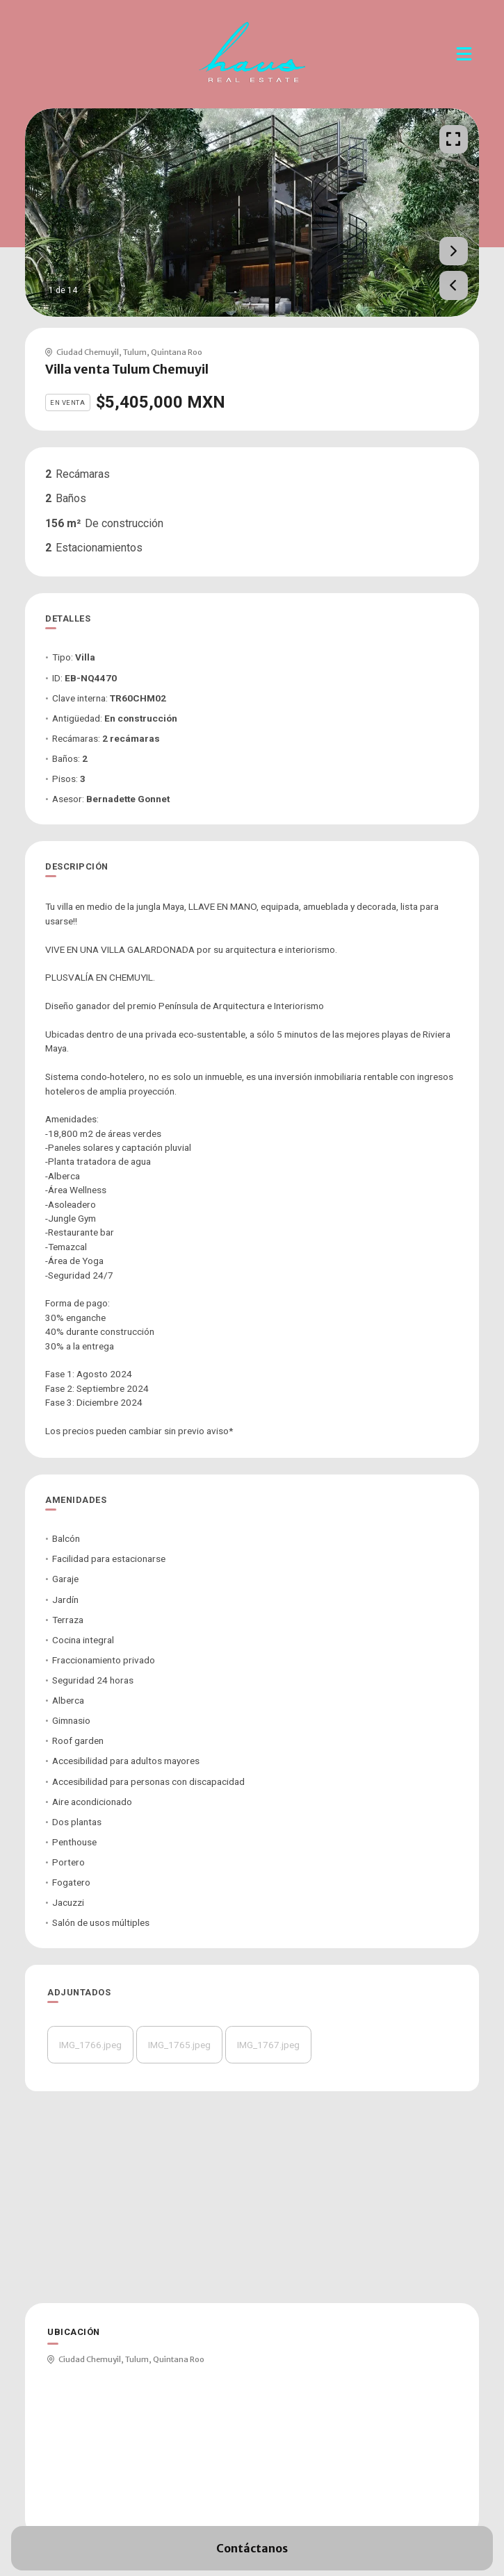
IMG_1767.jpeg (268, 2044)
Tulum (135, 352)
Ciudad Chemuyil (87, 352)
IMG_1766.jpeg (90, 2044)
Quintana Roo (176, 352)
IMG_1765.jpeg (179, 2044)
